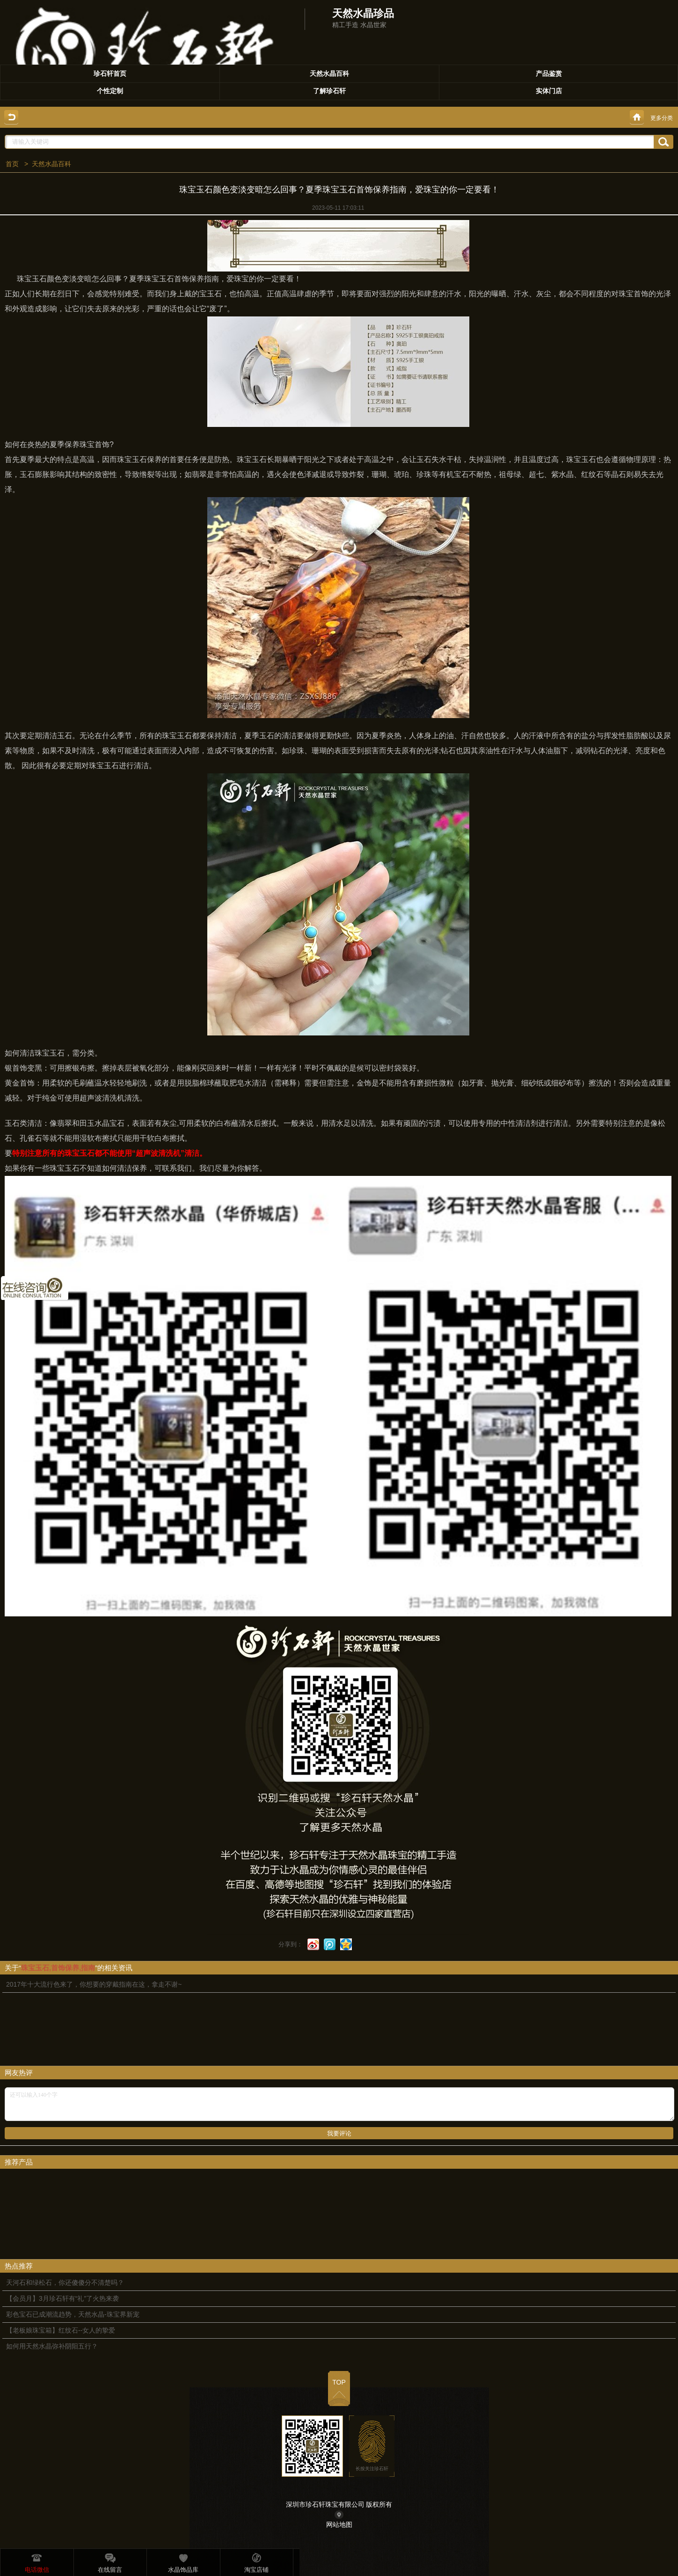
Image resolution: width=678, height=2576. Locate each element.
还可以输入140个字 (339, 2104)
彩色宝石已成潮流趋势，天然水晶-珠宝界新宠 (72, 2314)
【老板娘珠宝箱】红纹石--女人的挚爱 (60, 2330)
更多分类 (661, 118)
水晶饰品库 (183, 2561)
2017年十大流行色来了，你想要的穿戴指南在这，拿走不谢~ (94, 1984)
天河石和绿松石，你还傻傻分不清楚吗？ (65, 2282)
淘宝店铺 (256, 2561)
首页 (12, 164)
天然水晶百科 (51, 164)
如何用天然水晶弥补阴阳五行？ (52, 2346)
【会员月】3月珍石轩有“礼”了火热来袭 (62, 2298)
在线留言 (110, 2561)
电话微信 (37, 2561)
